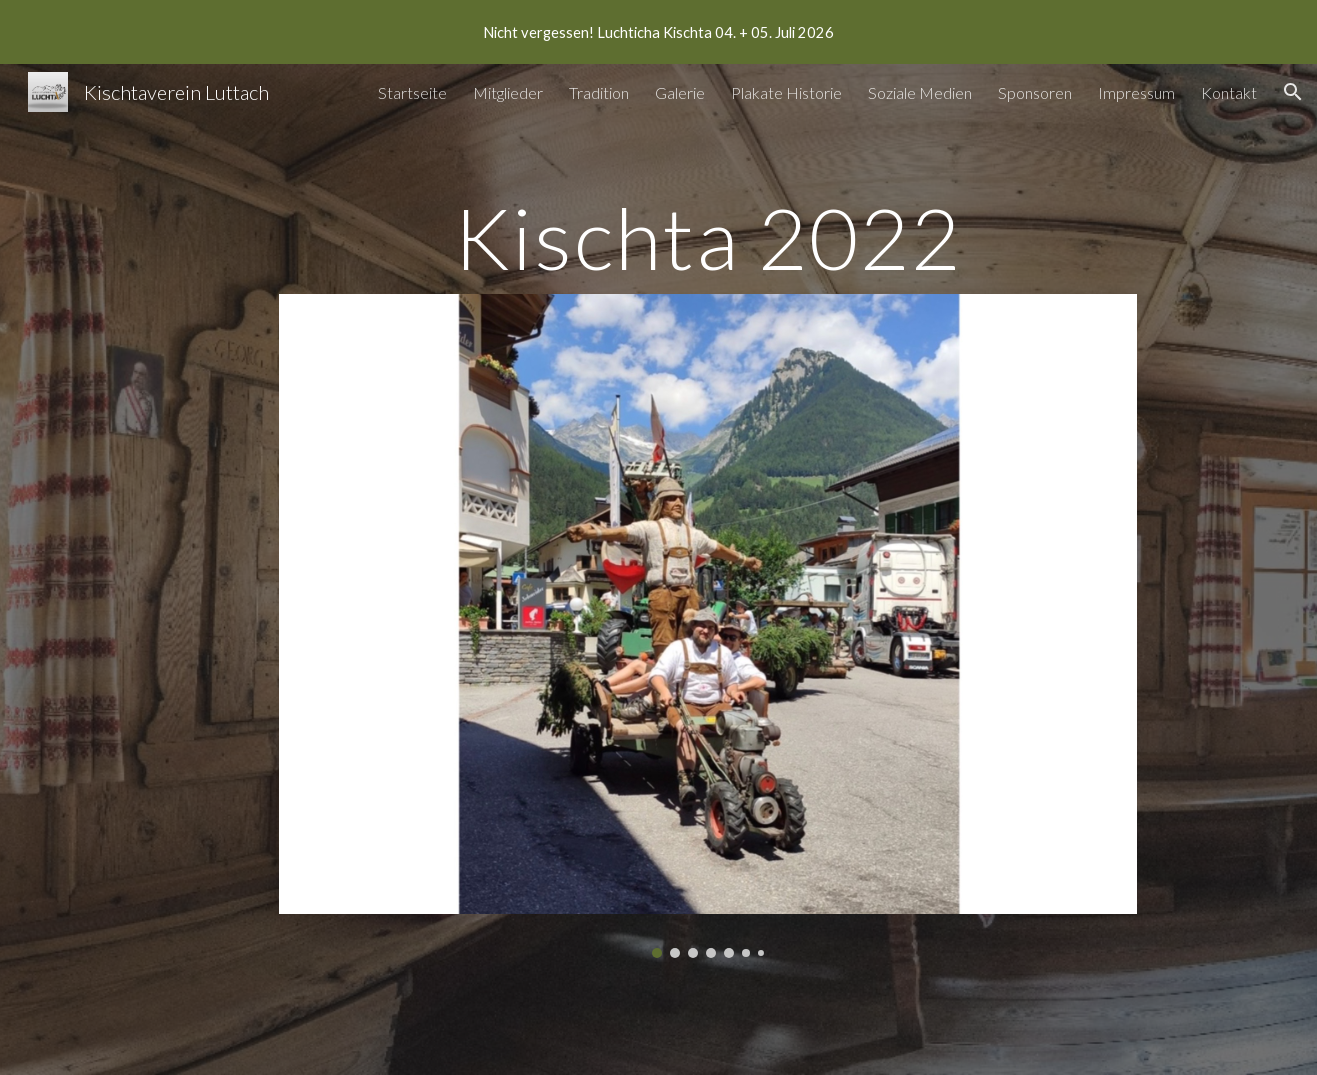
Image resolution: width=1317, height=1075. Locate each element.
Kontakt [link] (1229, 92)
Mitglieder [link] (508, 92)
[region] (658, 32)
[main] (708, 237)
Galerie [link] (680, 92)
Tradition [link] (599, 92)
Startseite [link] (412, 92)
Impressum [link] (1136, 92)
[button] (1293, 92)
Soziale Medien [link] (920, 92)
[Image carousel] (708, 625)
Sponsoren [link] (1035, 92)
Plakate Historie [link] (786, 92)
